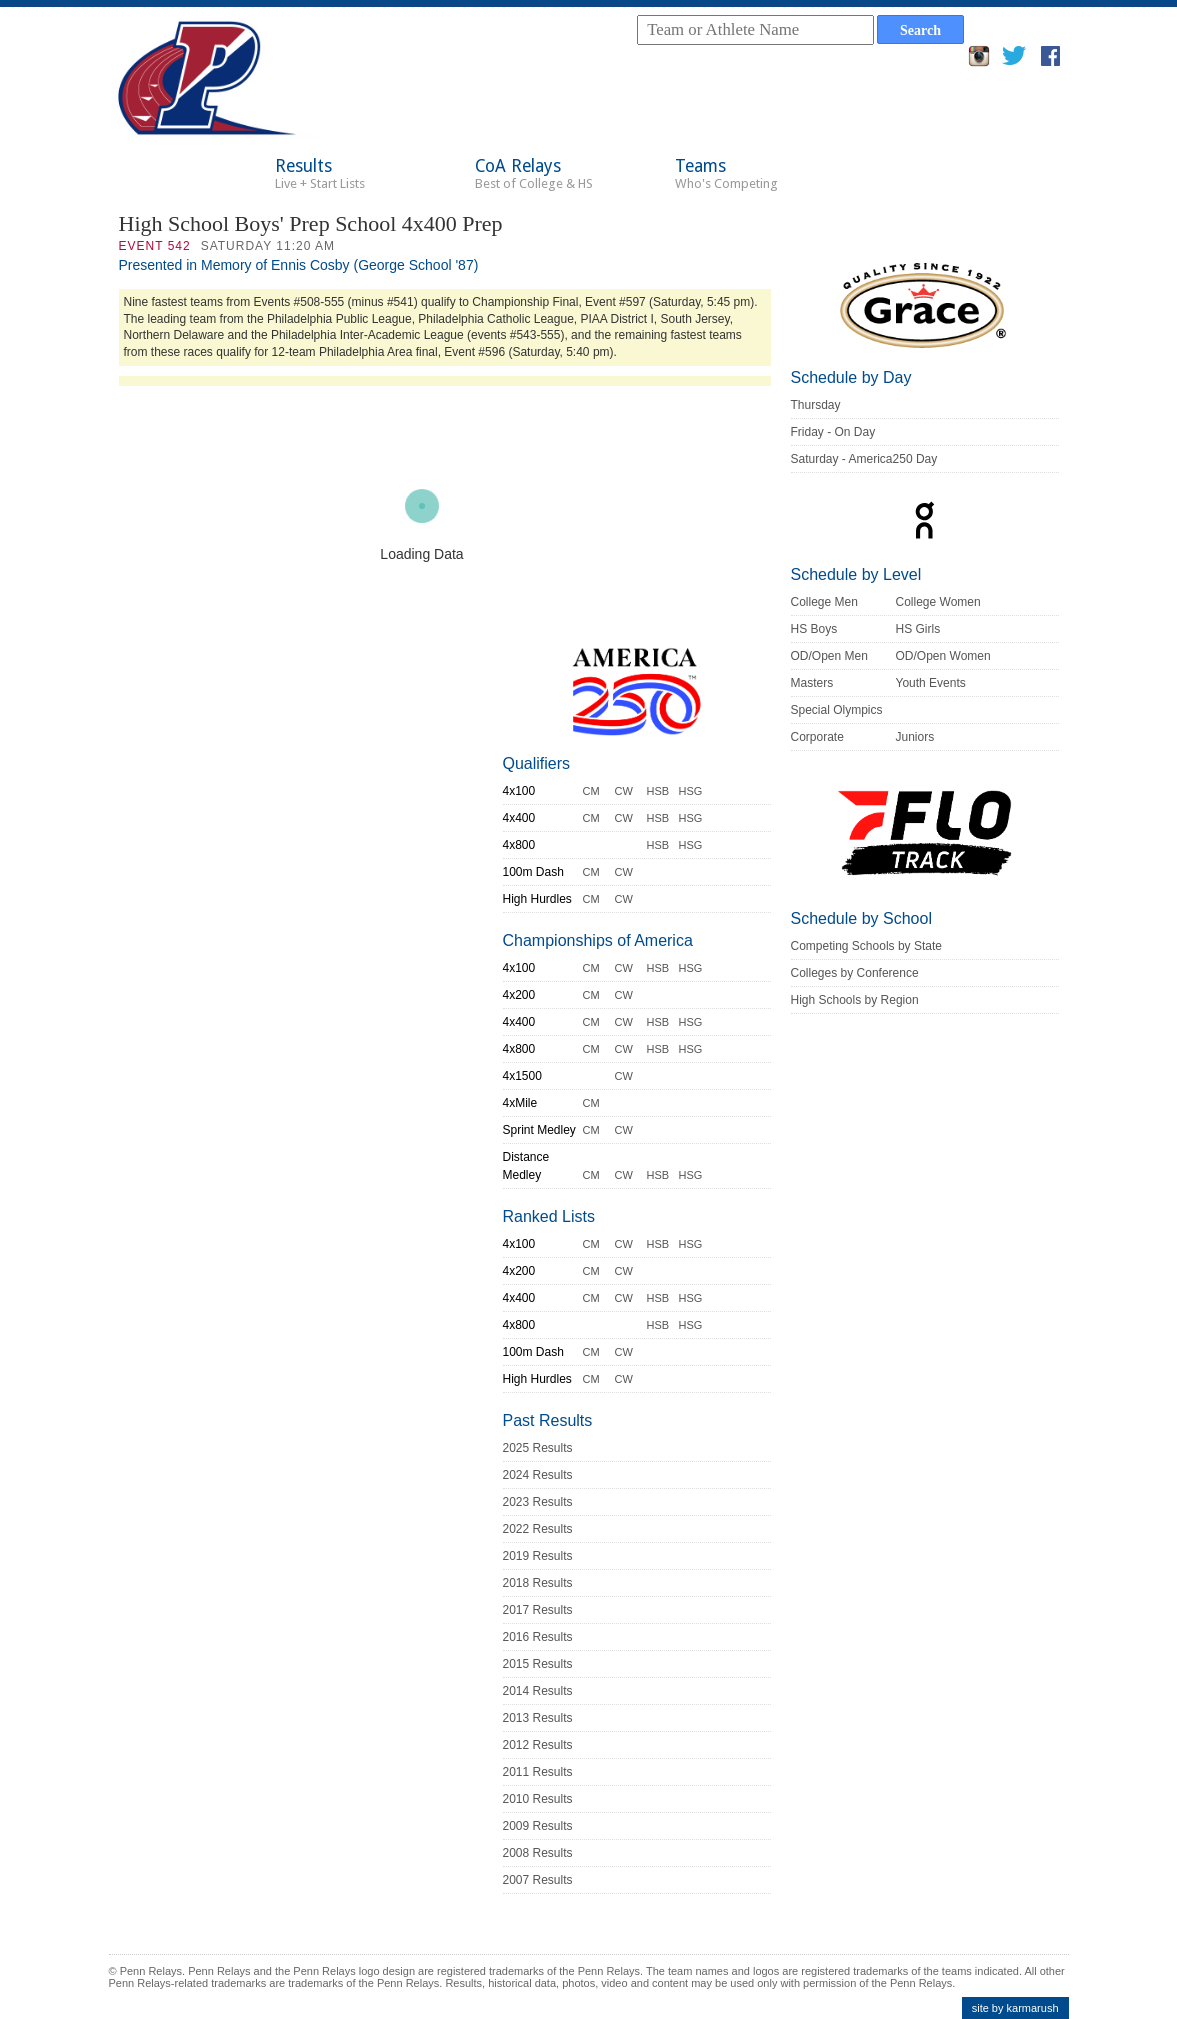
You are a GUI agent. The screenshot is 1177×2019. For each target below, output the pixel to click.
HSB (658, 791)
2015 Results (538, 1664)
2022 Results (538, 1529)
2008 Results (538, 1853)
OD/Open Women (943, 656)
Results (320, 173)
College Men (824, 602)
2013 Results (538, 1718)
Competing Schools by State (866, 946)
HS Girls (918, 629)
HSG (691, 791)
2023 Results (538, 1502)
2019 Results (538, 1556)
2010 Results (538, 1799)
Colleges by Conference (855, 973)
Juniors (915, 737)
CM (591, 791)
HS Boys (814, 629)
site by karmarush (1015, 2008)
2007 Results (538, 1880)
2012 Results (538, 1745)
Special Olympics (837, 710)
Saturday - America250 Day (864, 459)
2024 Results (538, 1475)
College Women (938, 602)
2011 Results (538, 1772)
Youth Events (931, 683)
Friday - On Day (833, 432)
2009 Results (538, 1826)
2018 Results (538, 1583)
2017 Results (538, 1610)
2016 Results (538, 1637)
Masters (812, 683)
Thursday (816, 405)
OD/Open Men (829, 656)
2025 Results (538, 1448)
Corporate (817, 737)
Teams (726, 173)
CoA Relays (534, 173)
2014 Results (538, 1691)
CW (624, 791)
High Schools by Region (855, 1000)
